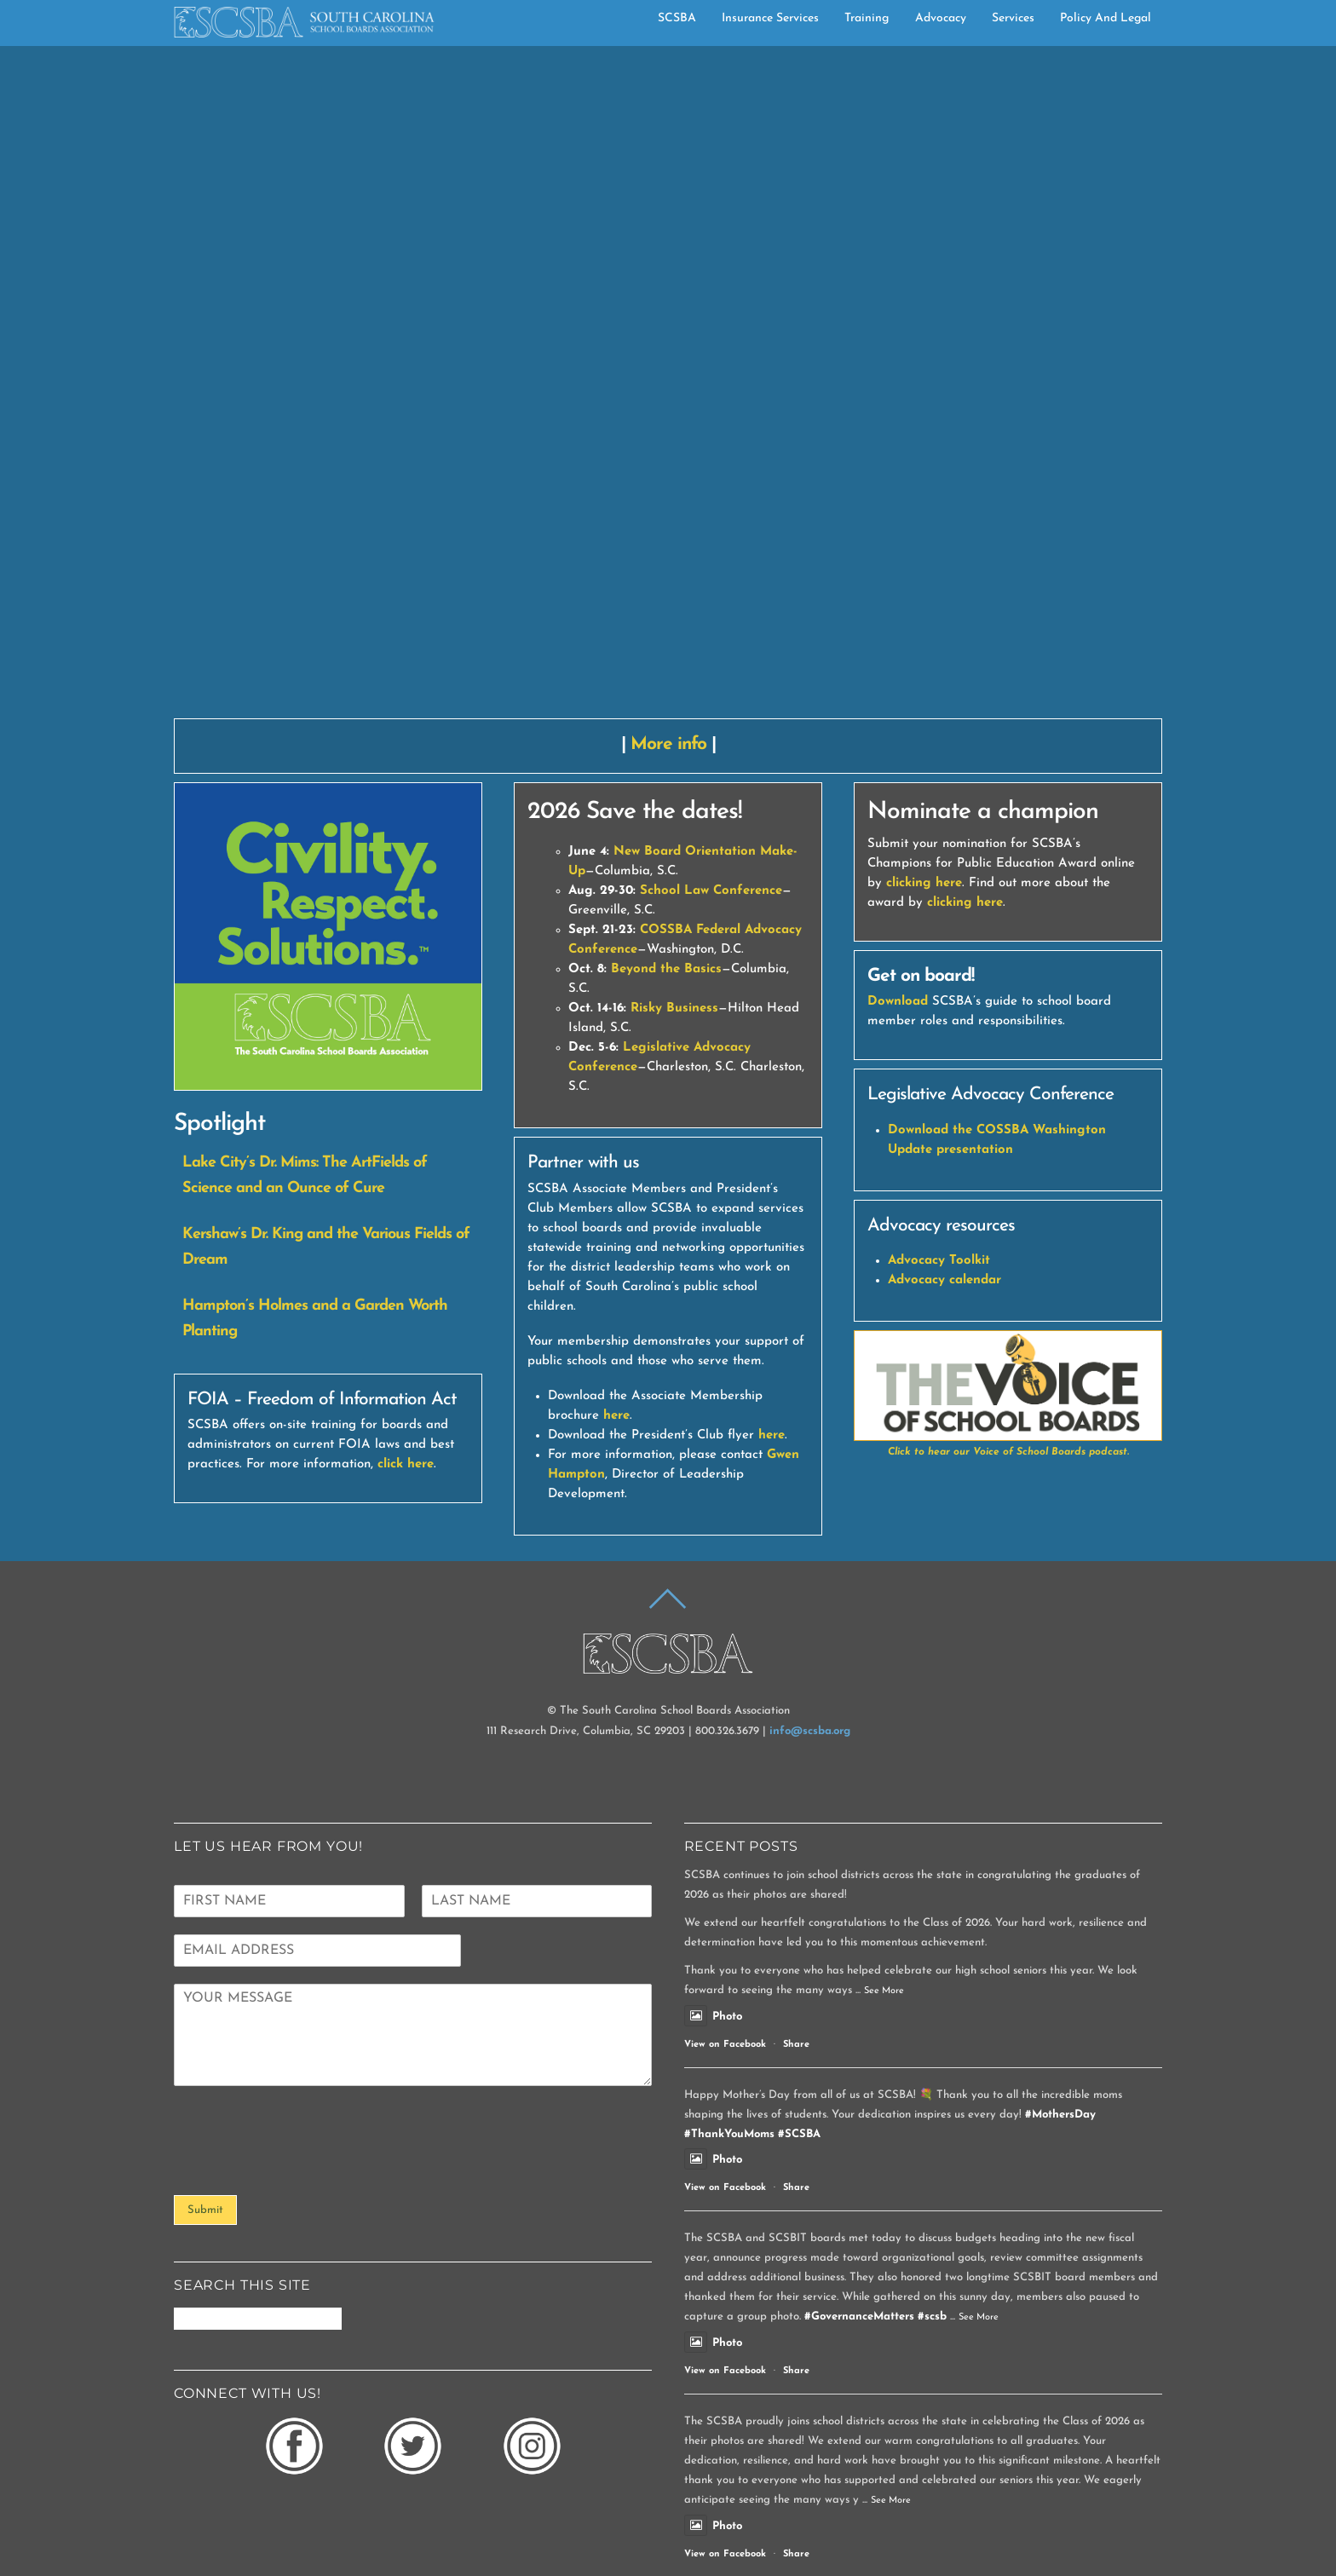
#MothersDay (1060, 1890)
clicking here (924, 659)
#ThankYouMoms (729, 1910)
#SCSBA (799, 1910)
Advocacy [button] (940, 17)
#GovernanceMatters (859, 2092)
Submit (205, 1986)
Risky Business (674, 785)
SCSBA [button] (677, 17)
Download (897, 778)
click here (405, 1241)
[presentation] (303, 1944)
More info (668, 520)
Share (796, 1820)
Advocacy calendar (944, 1057)
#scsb (932, 2092)
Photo (713, 1792)
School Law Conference (711, 667)
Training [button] (866, 17)
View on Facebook (725, 1820)
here (616, 1191)
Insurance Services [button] (770, 17)
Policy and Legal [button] (1105, 17)
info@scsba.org (809, 1507)
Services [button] (1013, 17)
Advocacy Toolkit (939, 1037)
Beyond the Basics (666, 746)
